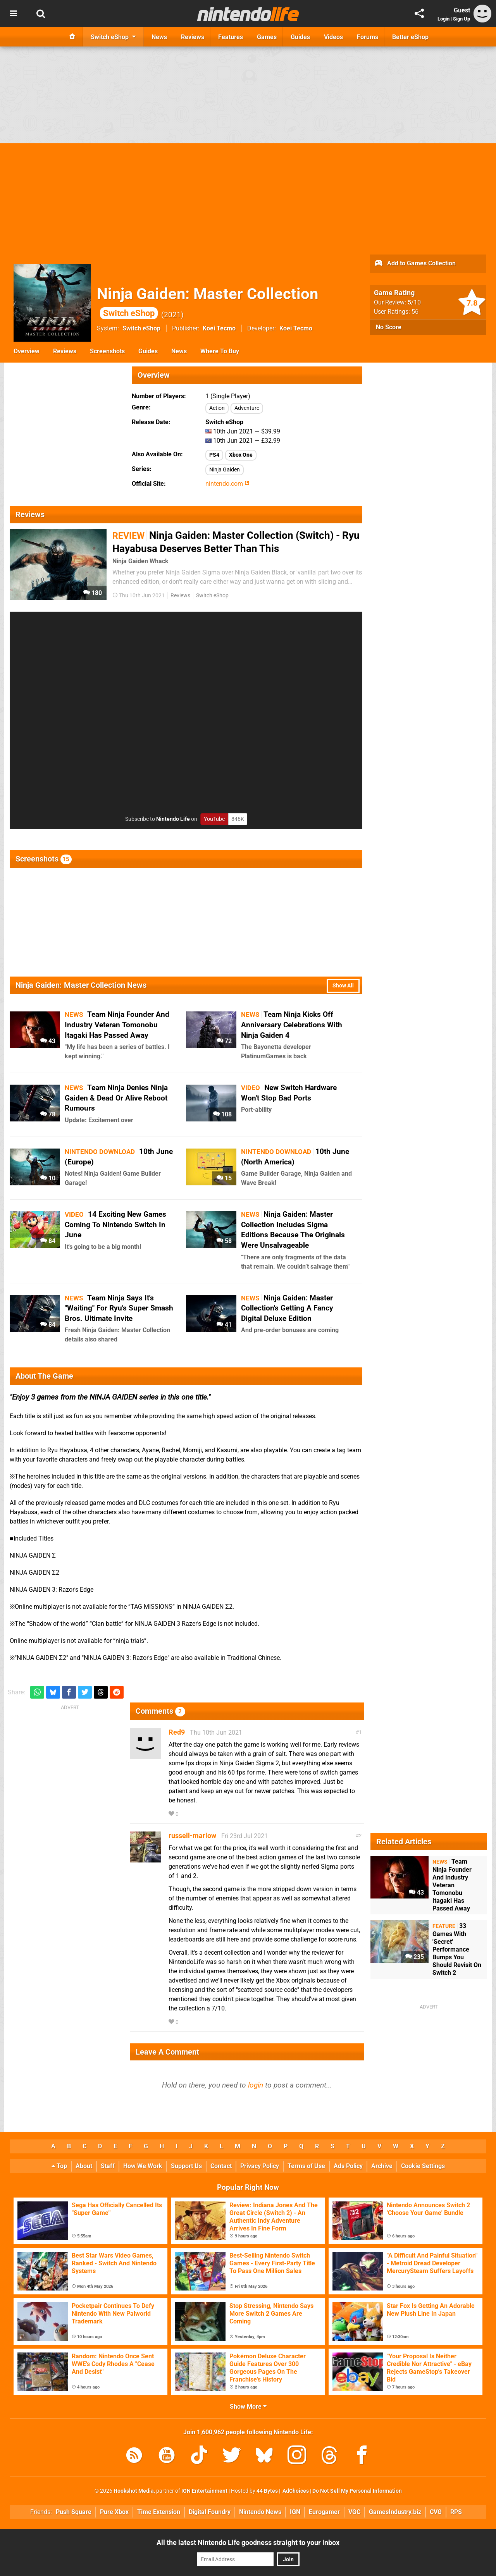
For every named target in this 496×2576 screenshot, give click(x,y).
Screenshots (107, 351)
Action (217, 408)
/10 (414, 302)
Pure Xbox (114, 2512)
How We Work (142, 2166)
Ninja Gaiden (224, 469)
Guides (148, 351)
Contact (221, 2166)
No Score (388, 327)
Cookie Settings (423, 2166)
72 (224, 1041)
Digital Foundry (210, 2512)
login (255, 2085)
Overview (27, 351)
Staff (108, 2166)
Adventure (246, 408)
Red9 (177, 1732)
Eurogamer (324, 2512)
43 (47, 1041)
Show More (248, 2406)
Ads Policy (348, 2166)
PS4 (214, 455)
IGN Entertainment (204, 2491)
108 (222, 1114)
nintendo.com (227, 483)
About (84, 2166)
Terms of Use (306, 2166)
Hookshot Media (134, 2491)
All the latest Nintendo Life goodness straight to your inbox (248, 2542)
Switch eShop (141, 328)
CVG (436, 2512)
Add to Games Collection (415, 263)
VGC (354, 2512)
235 (414, 1956)
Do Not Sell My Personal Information (357, 2491)
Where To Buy (219, 351)
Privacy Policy (259, 2166)
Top (59, 2166)
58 (224, 1241)
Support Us (186, 2166)
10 (47, 1178)
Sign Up (461, 19)
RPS (456, 2512)
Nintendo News (260, 2512)
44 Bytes (267, 2491)
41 (224, 1324)
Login (443, 19)
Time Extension (158, 2512)
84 (47, 1241)
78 (47, 1114)
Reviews (64, 351)
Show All (343, 985)
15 (224, 1178)
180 (92, 593)
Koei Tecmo (219, 328)
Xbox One (241, 455)
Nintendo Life (173, 819)
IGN (295, 2512)
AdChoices (295, 2491)
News (179, 351)
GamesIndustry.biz (395, 2512)
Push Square (73, 2512)
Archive (382, 2166)
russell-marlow (192, 1835)
